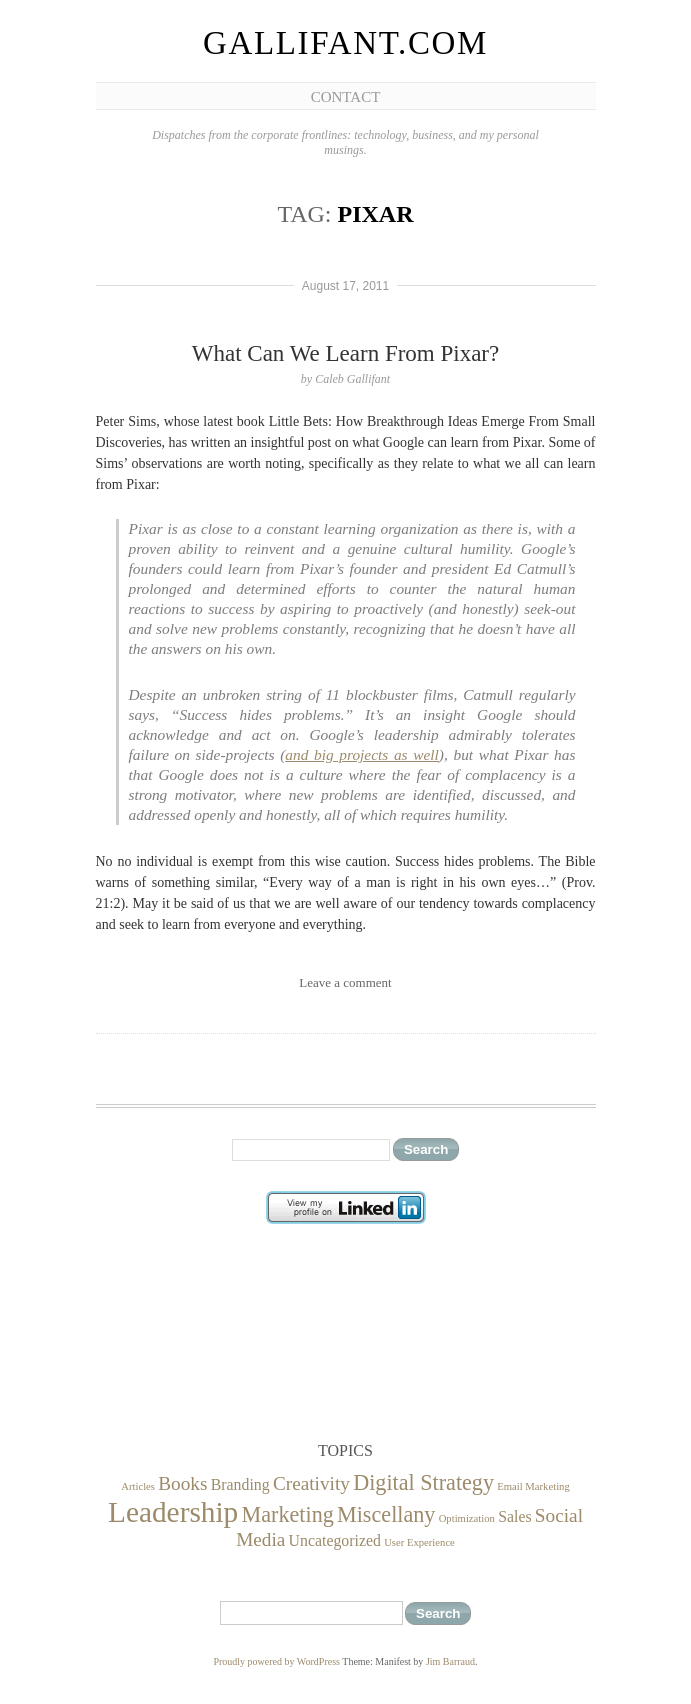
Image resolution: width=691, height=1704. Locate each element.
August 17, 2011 (345, 286)
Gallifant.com (345, 43)
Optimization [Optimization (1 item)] (467, 1518)
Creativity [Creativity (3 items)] (311, 1483)
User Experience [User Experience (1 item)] (419, 1542)
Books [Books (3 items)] (182, 1483)
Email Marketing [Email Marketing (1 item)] (533, 1486)
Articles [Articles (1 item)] (138, 1486)
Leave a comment (345, 982)
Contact (346, 97)
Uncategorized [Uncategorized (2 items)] (335, 1540)
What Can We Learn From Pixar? (346, 353)
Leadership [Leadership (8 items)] (173, 1512)
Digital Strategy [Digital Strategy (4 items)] (423, 1482)
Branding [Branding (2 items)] (240, 1484)
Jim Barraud (450, 1661)
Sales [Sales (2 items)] (514, 1516)
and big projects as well (362, 754)
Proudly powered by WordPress (276, 1661)
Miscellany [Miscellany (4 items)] (386, 1514)
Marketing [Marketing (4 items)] (288, 1514)
